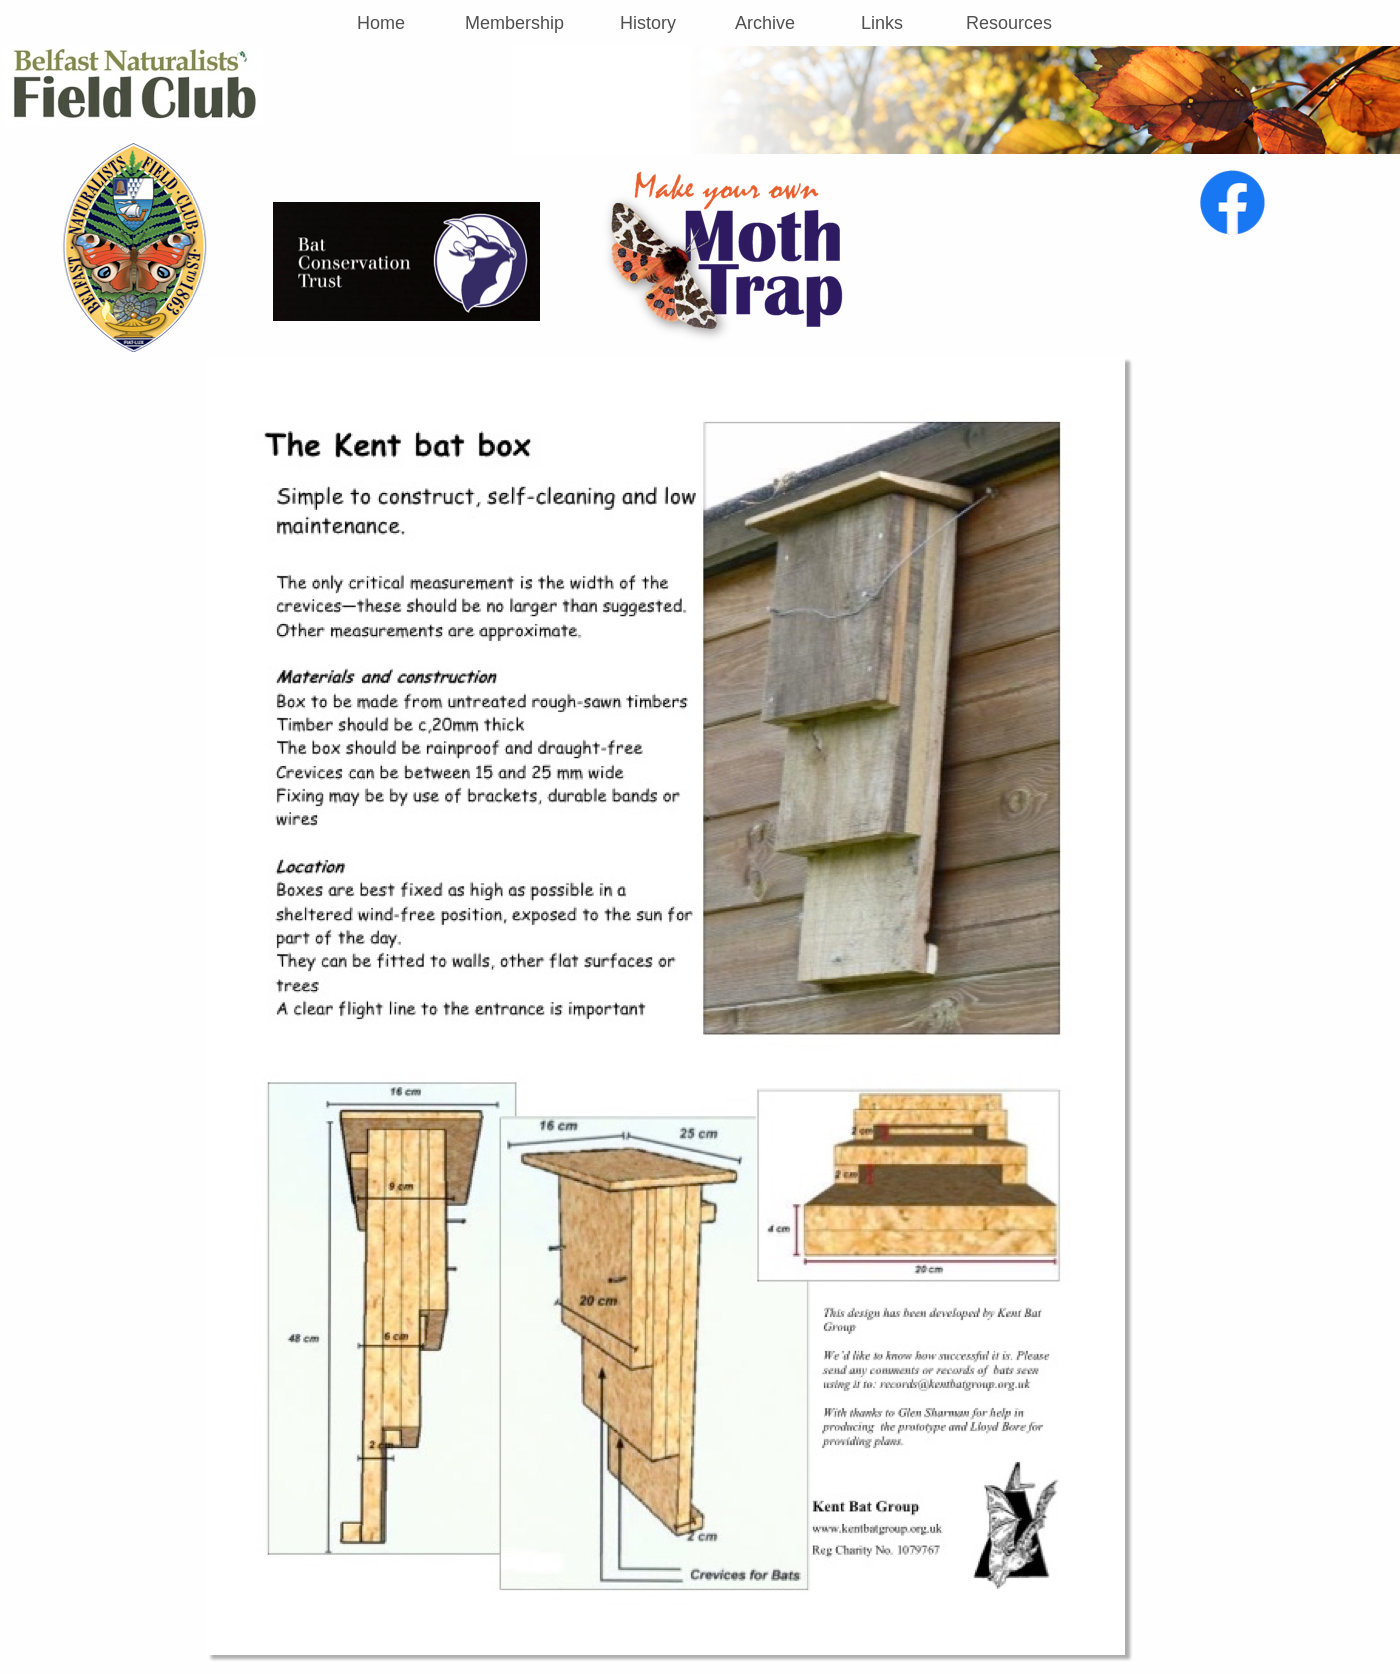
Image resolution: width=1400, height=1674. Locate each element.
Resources (1009, 23)
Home (381, 23)
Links (882, 23)
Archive (765, 23)
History (648, 23)
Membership (514, 23)
